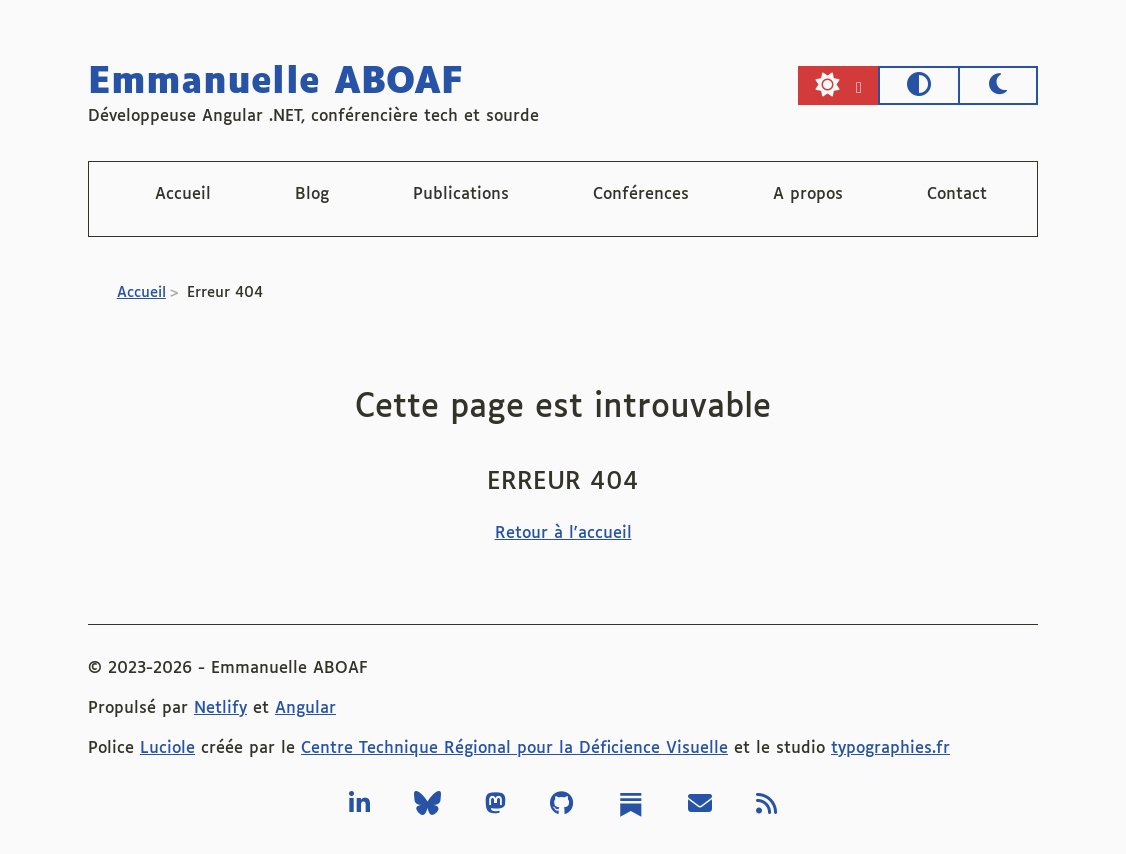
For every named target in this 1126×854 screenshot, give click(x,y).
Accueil (183, 194)
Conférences (641, 194)
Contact (957, 194)
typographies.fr (890, 748)
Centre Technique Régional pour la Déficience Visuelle (514, 748)
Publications (461, 194)
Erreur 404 (225, 293)
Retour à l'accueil (563, 533)
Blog (312, 194)
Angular (305, 708)
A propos (808, 194)
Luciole (167, 748)
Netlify (220, 708)
